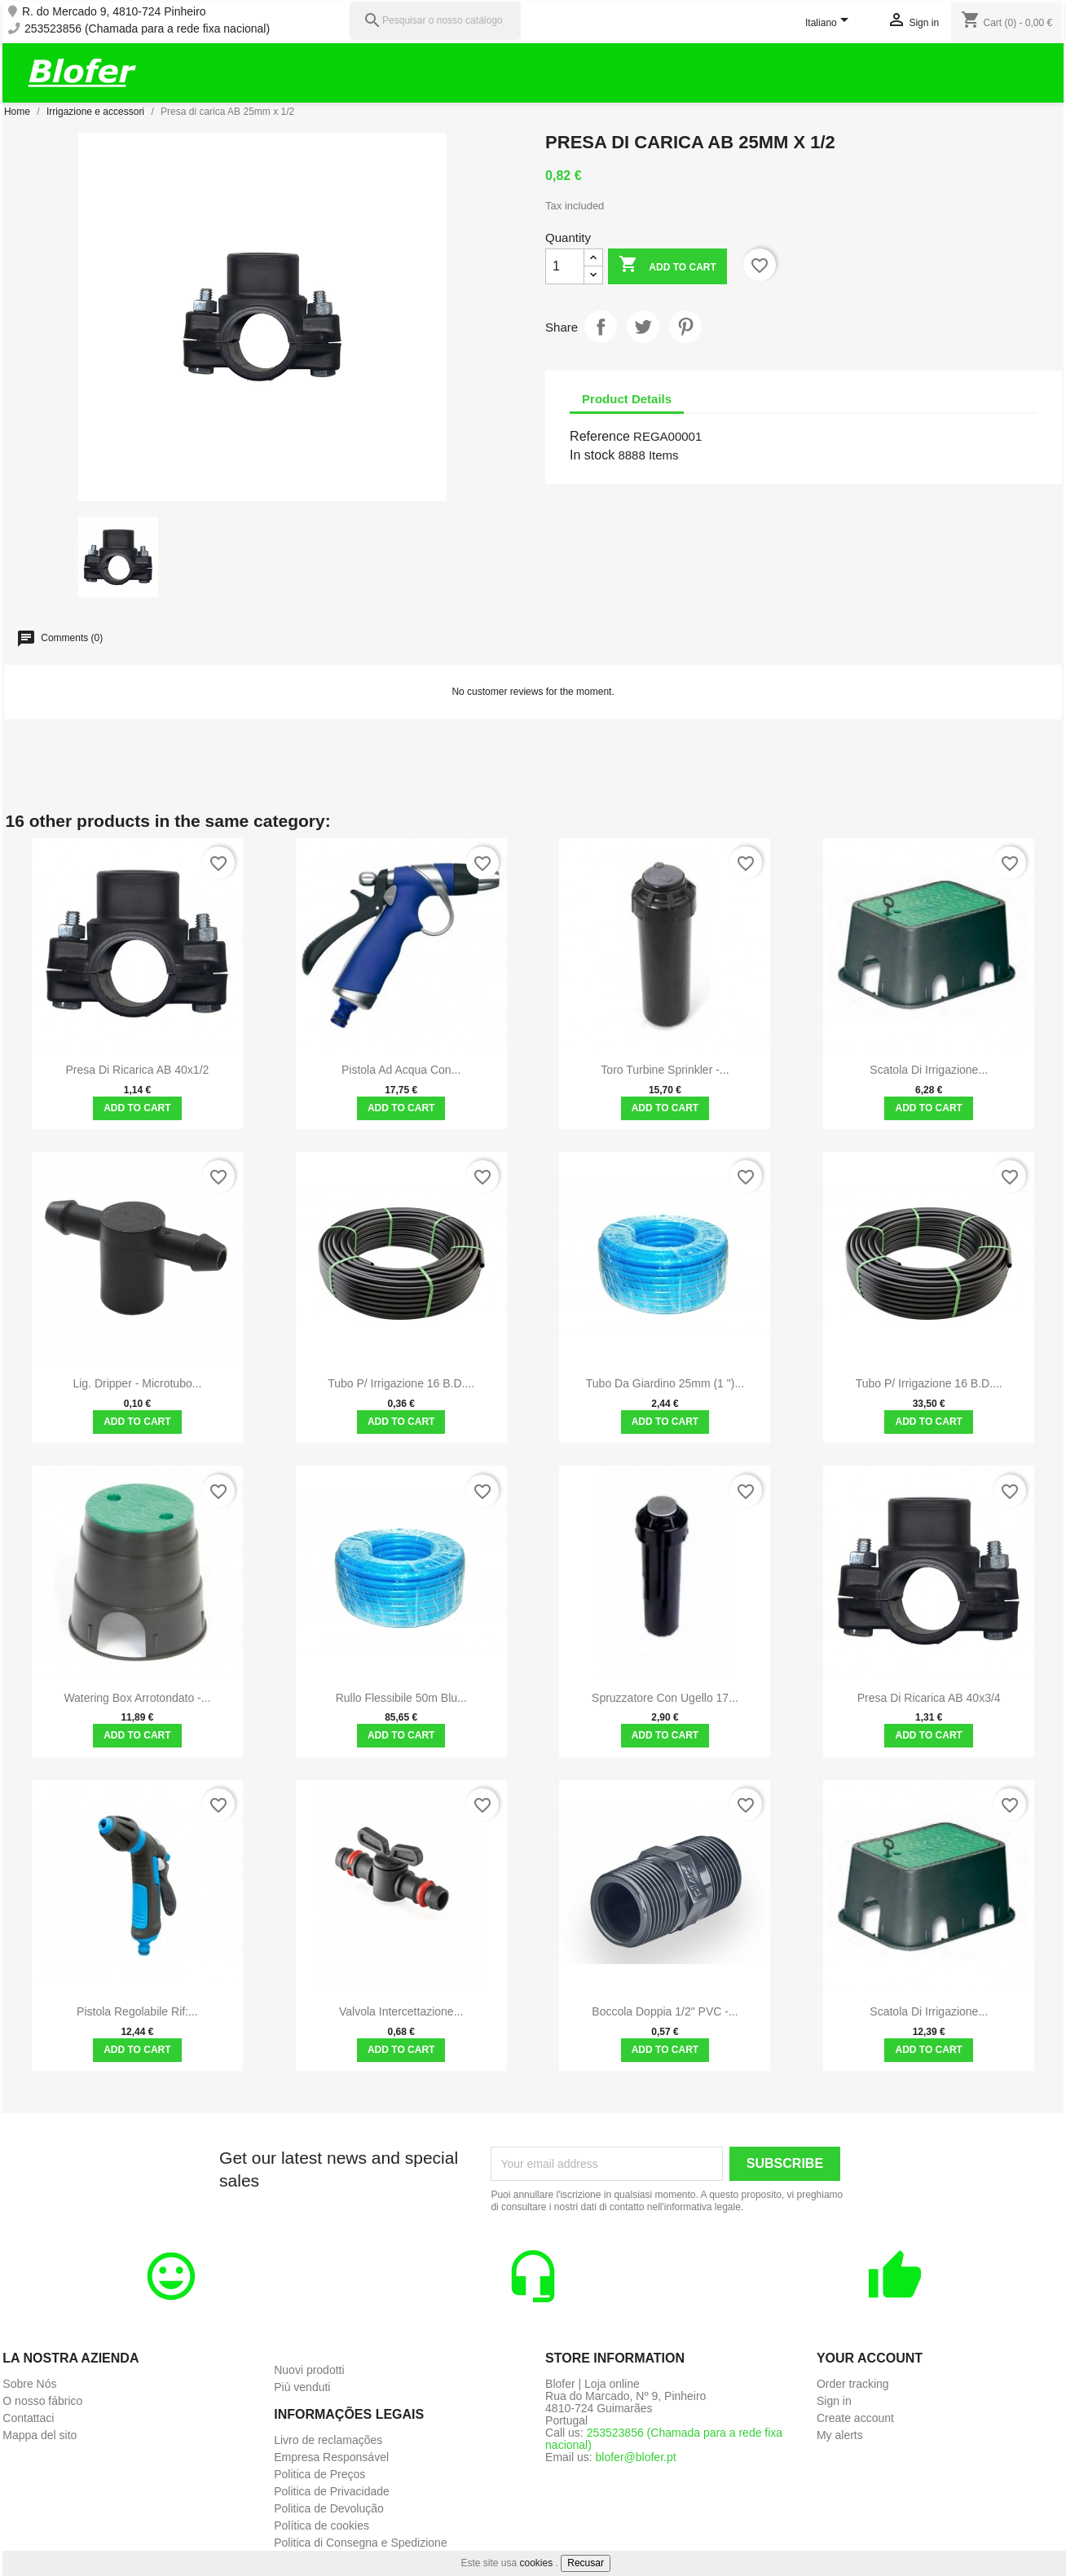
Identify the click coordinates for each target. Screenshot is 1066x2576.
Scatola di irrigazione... (929, 1069)
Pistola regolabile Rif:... (137, 2011)
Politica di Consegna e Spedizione (360, 2542)
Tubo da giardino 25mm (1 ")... (665, 1383)
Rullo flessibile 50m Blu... (401, 1697)
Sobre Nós (29, 2383)
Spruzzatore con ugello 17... (665, 1697)
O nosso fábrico (42, 2400)
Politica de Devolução (329, 2508)
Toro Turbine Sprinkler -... (665, 1069)
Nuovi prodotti (309, 2369)
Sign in (834, 2400)
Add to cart (667, 266)
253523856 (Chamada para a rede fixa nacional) (147, 29)
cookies (536, 2563)
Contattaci (28, 2417)
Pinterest (685, 326)
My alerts (840, 2435)
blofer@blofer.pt (636, 2457)
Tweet (643, 326)
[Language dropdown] (829, 23)
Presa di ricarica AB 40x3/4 (929, 1697)
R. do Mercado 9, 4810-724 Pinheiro (114, 12)
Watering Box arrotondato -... (137, 1697)
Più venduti (302, 2387)
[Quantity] (564, 266)
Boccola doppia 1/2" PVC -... (665, 2011)
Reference (600, 436)
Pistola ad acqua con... (400, 1069)
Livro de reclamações (328, 2439)
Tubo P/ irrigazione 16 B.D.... (401, 1383)
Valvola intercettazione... (401, 2011)
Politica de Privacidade (332, 2491)
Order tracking (853, 2383)
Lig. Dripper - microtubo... (137, 1383)
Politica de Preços (319, 2474)
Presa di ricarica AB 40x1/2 (137, 1069)
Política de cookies (321, 2525)
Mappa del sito (39, 2435)
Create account (855, 2417)
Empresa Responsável (331, 2457)
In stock (592, 455)
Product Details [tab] (627, 399)
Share (600, 326)
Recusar (585, 2563)
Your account (870, 2358)
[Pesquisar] (435, 21)
